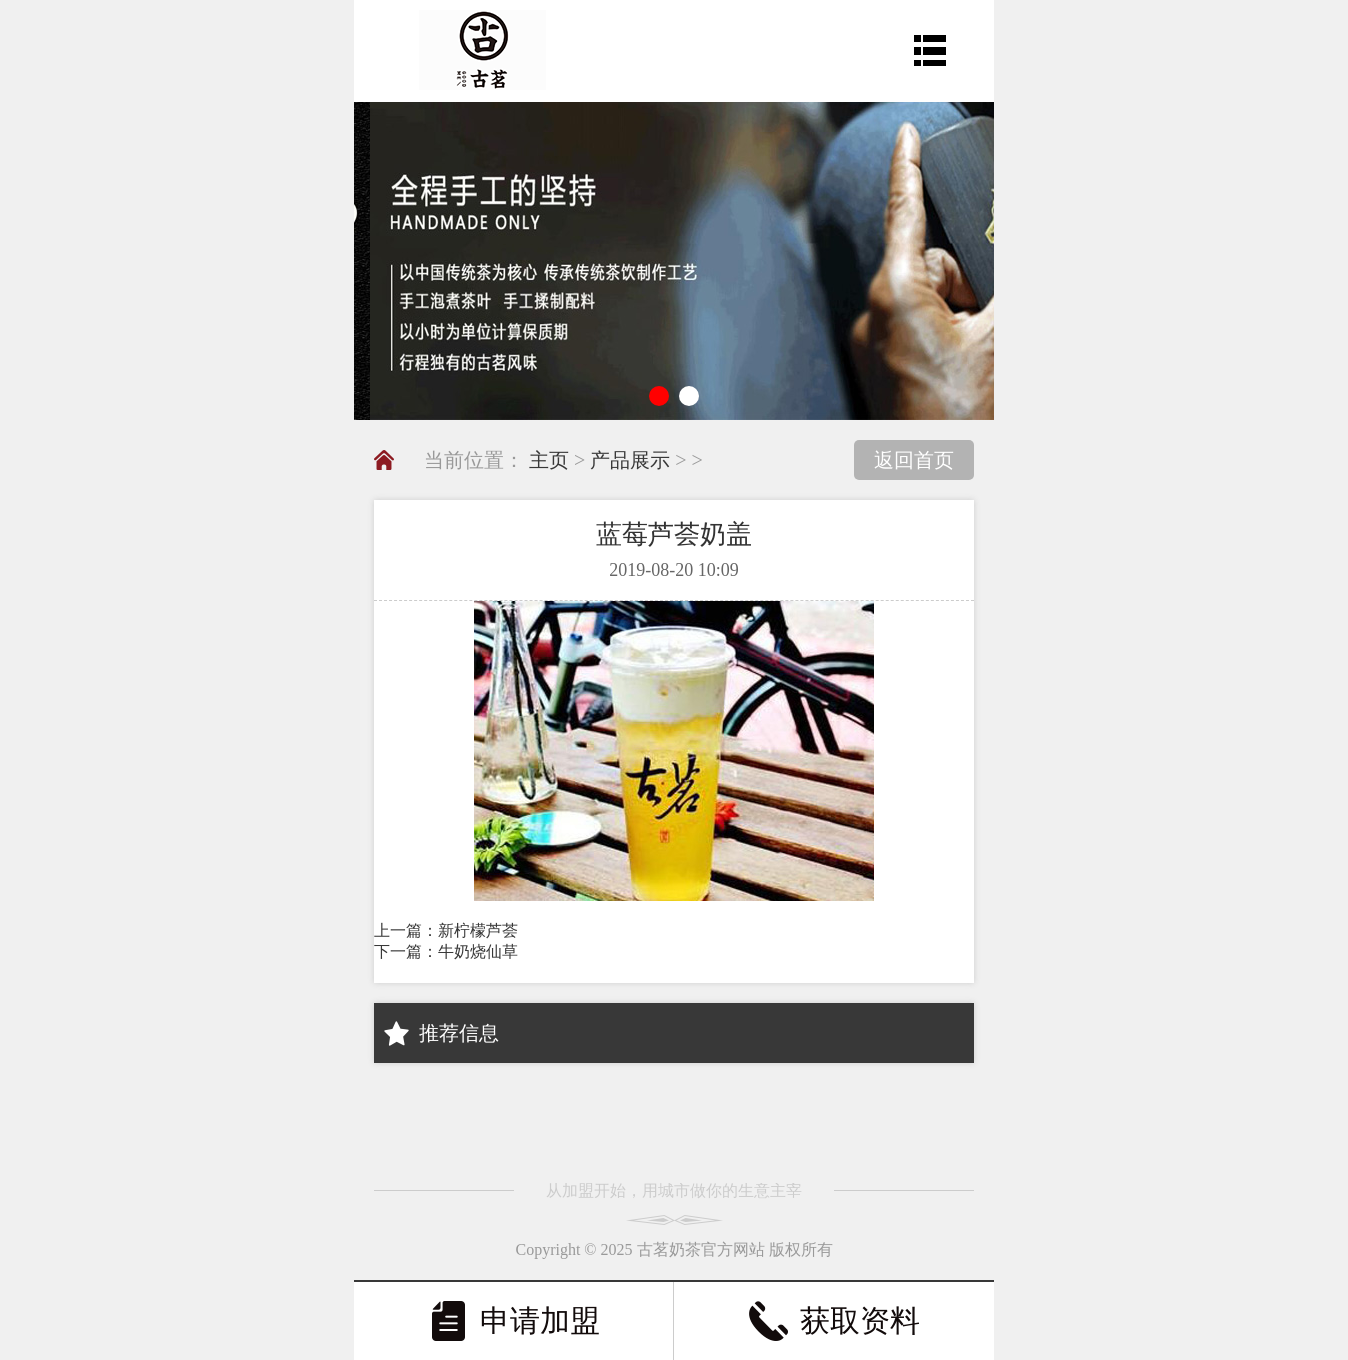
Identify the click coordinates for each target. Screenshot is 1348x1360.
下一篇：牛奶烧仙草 (446, 951)
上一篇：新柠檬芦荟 (446, 930)
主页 (549, 460)
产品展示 (630, 460)
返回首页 (914, 460)
